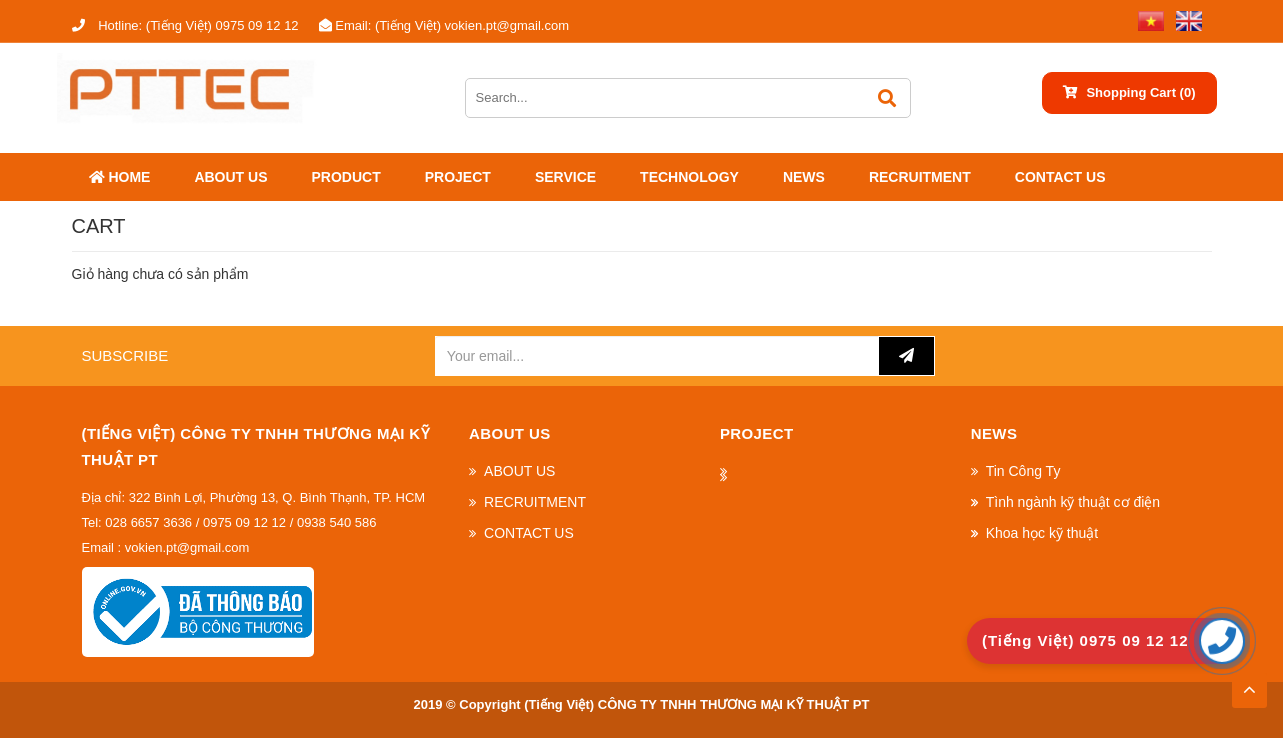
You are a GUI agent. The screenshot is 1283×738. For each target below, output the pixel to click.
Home (120, 177)
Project (458, 177)
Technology (689, 177)
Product (346, 177)
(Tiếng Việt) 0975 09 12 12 (185, 25)
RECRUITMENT (920, 177)
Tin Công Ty (1023, 471)
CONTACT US (1060, 177)
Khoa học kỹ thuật (1042, 533)
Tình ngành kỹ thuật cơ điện (1073, 502)
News (804, 177)
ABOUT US (230, 177)
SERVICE (565, 177)
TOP (1249, 684)
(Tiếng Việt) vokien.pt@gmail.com (444, 25)
